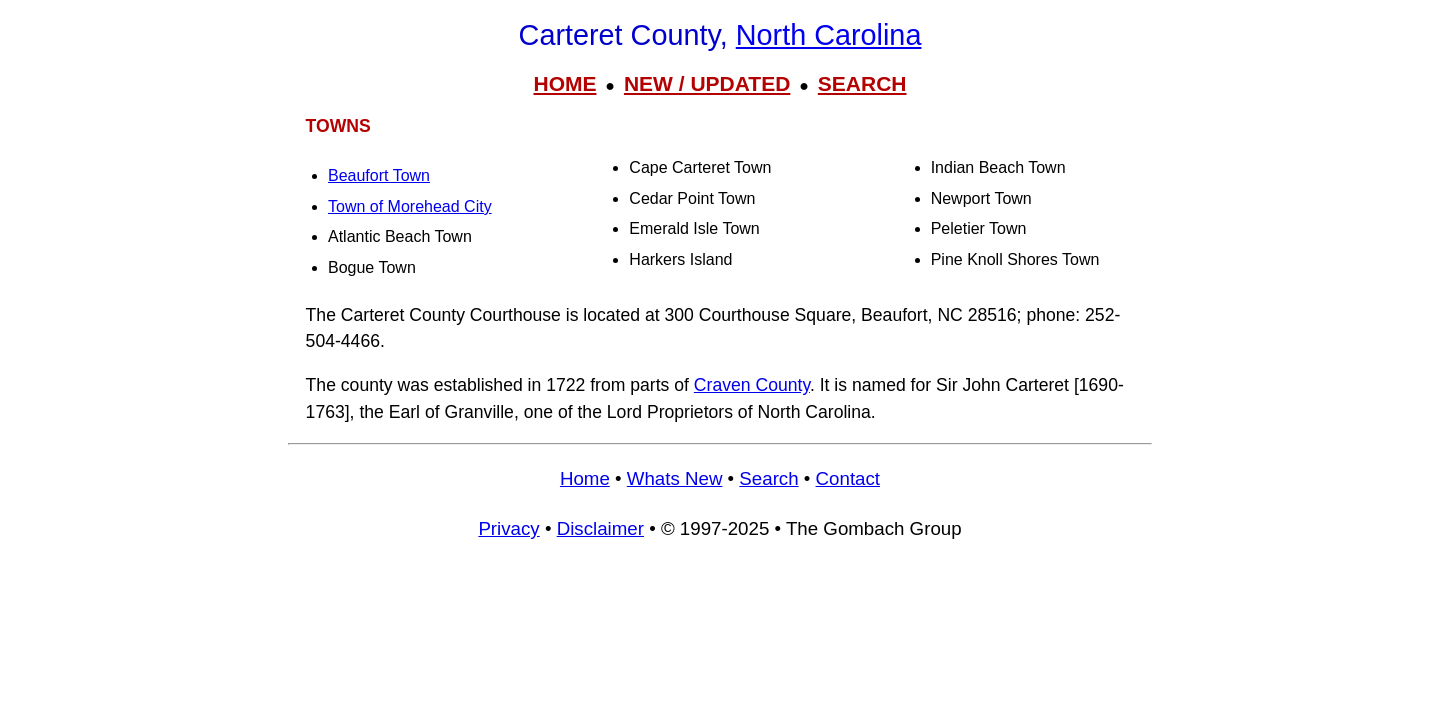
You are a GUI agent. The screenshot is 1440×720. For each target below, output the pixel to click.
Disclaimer (600, 528)
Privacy (508, 528)
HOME (564, 83)
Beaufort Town (379, 175)
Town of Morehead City (410, 206)
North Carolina (829, 35)
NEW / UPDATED (707, 83)
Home (585, 478)
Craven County (752, 385)
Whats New (675, 478)
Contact (848, 478)
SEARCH (862, 83)
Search (768, 478)
